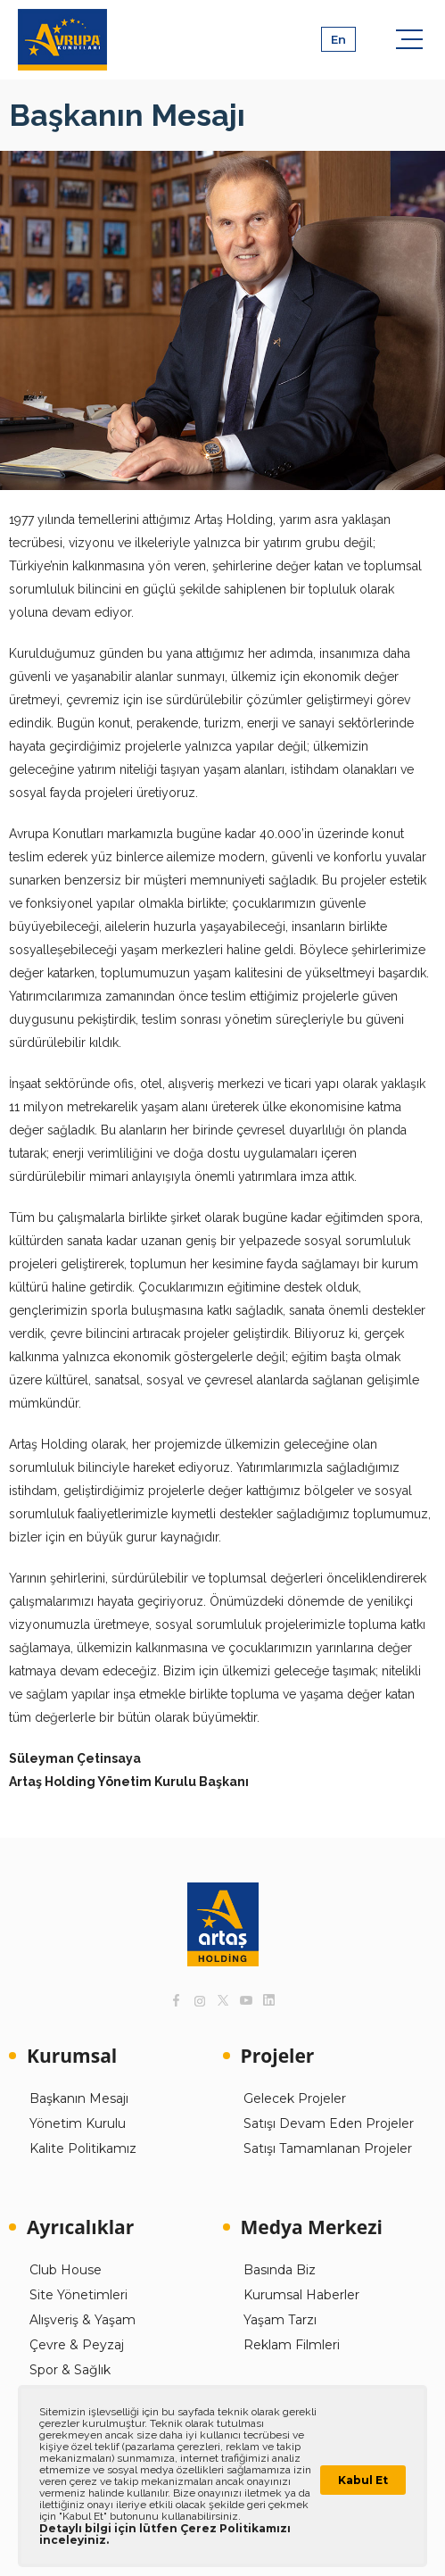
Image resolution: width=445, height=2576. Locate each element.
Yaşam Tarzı (280, 2320)
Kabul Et (363, 2480)
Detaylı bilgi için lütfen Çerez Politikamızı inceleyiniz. (165, 2534)
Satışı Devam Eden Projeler (328, 2123)
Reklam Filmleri (291, 2345)
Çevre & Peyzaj (76, 2345)
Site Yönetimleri (78, 2295)
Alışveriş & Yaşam (82, 2320)
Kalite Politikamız (82, 2148)
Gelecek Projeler (294, 2098)
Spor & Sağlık (70, 2370)
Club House (65, 2270)
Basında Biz (279, 2270)
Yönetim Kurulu (77, 2123)
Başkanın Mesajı (78, 2098)
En (338, 39)
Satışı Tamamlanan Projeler (327, 2148)
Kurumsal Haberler (301, 2295)
